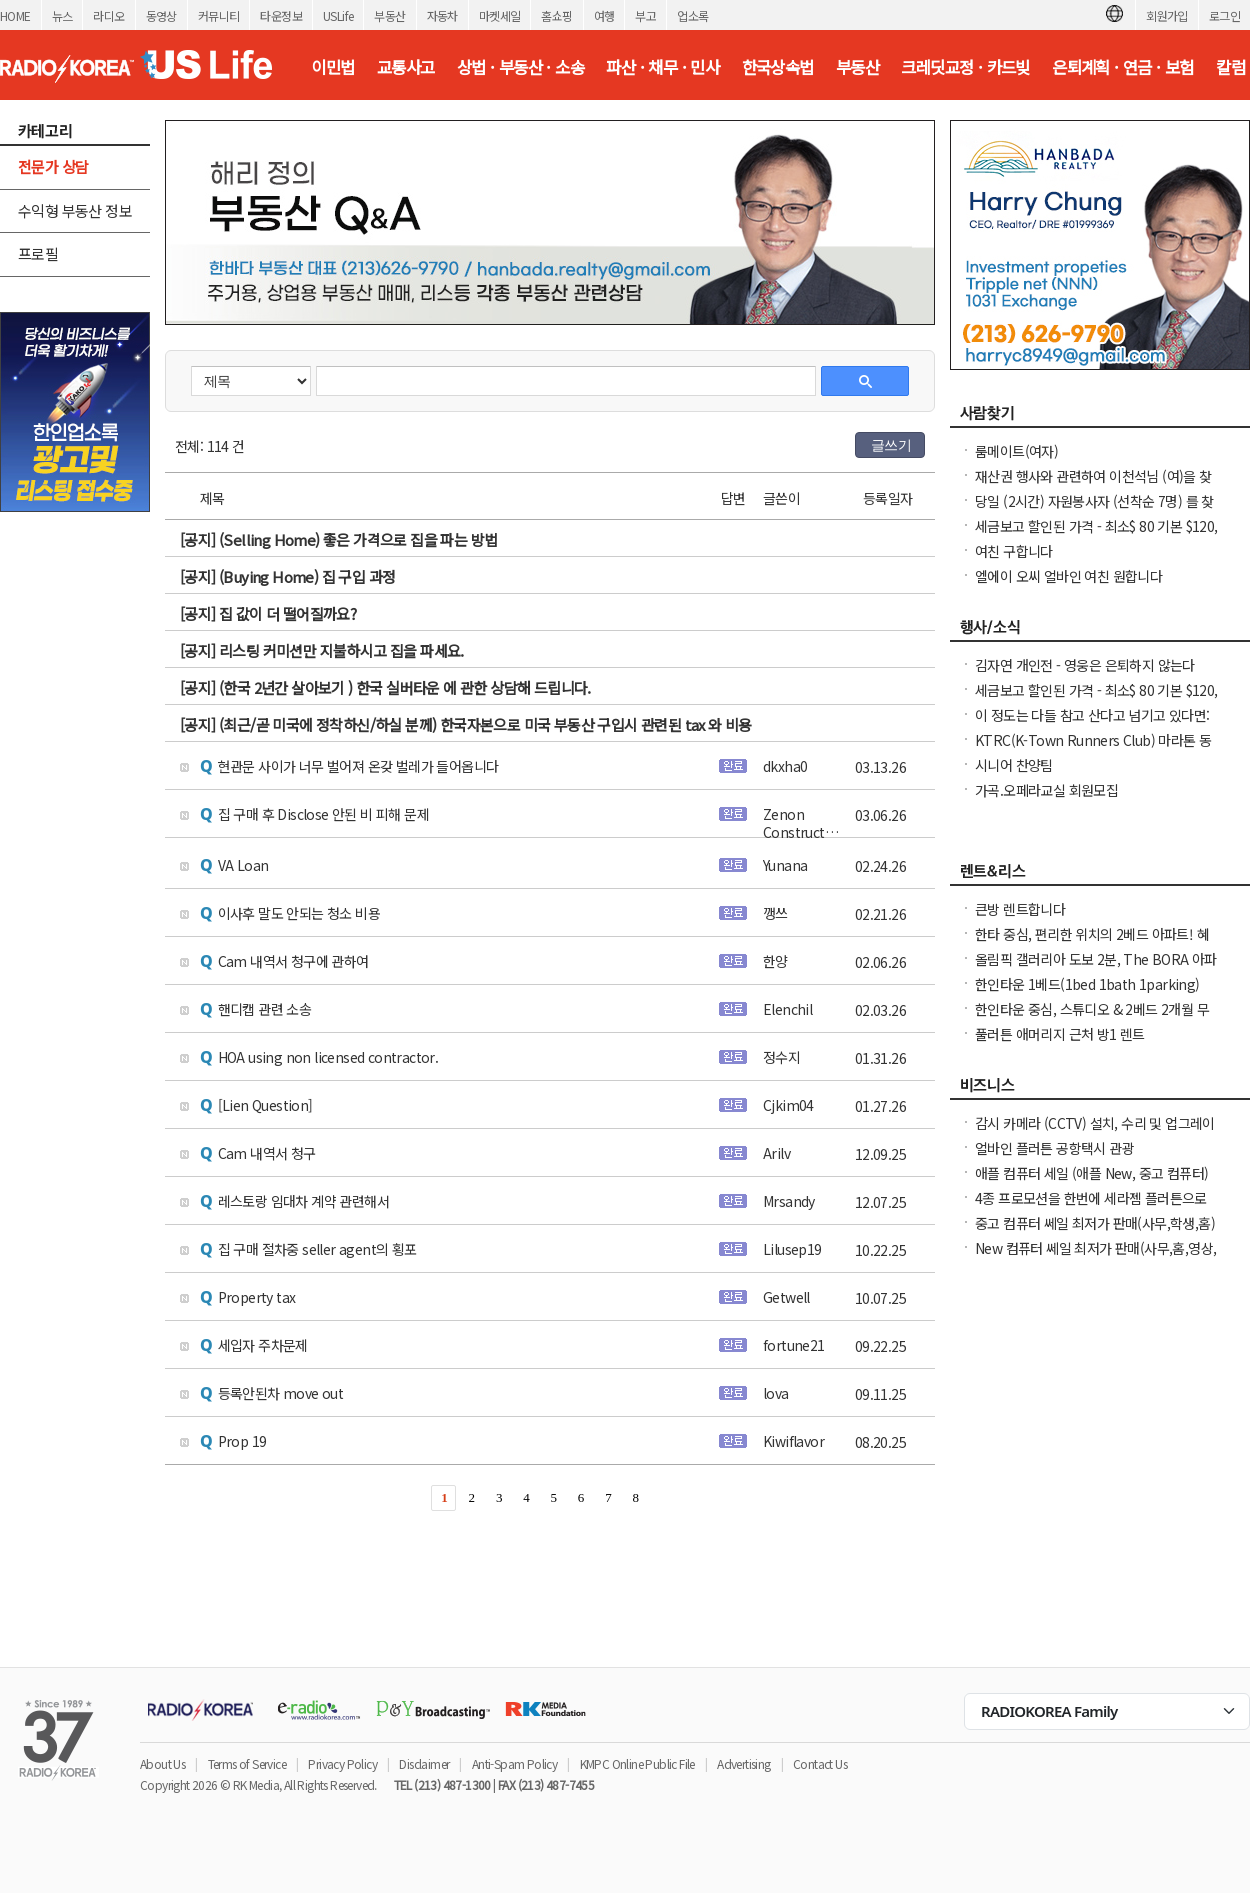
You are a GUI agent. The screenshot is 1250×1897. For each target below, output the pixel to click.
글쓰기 (891, 445)
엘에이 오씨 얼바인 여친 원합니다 (1068, 576)
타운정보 (281, 15)
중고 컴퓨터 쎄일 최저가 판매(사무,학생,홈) (1095, 1223)
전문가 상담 (53, 166)
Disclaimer (424, 1763)
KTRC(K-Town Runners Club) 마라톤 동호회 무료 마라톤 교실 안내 (1093, 750)
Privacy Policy (342, 1763)
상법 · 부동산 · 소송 (520, 67)
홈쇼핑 (556, 15)
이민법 (332, 67)
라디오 (108, 15)
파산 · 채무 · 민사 (662, 67)
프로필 (38, 253)
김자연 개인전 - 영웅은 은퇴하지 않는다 (1085, 665)
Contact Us (820, 1763)
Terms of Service (247, 1763)
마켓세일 (500, 15)
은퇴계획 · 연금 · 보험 (1123, 67)
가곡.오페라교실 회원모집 (1046, 790)
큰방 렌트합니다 (1020, 909)
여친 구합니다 (1014, 551)
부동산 (389, 15)
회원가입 (1167, 15)
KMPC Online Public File (637, 1763)
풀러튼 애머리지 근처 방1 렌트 (1060, 1034)
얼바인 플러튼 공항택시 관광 (1054, 1148)
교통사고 (406, 67)
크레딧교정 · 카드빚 (965, 67)
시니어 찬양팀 (1014, 765)
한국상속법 (778, 67)
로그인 (1224, 15)
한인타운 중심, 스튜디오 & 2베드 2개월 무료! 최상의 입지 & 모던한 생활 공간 (1092, 1019)
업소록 (692, 15)
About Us (162, 1763)
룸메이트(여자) (1016, 451)
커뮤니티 (219, 15)
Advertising (743, 1763)
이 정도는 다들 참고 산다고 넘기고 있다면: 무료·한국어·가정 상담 (1092, 725)
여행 (604, 15)
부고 (645, 15)
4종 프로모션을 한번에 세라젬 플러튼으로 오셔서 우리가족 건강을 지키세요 (1091, 1208)
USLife (338, 15)
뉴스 (62, 15)
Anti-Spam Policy (514, 1763)
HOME (15, 15)
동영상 (161, 15)
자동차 (442, 15)
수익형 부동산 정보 (75, 210)
